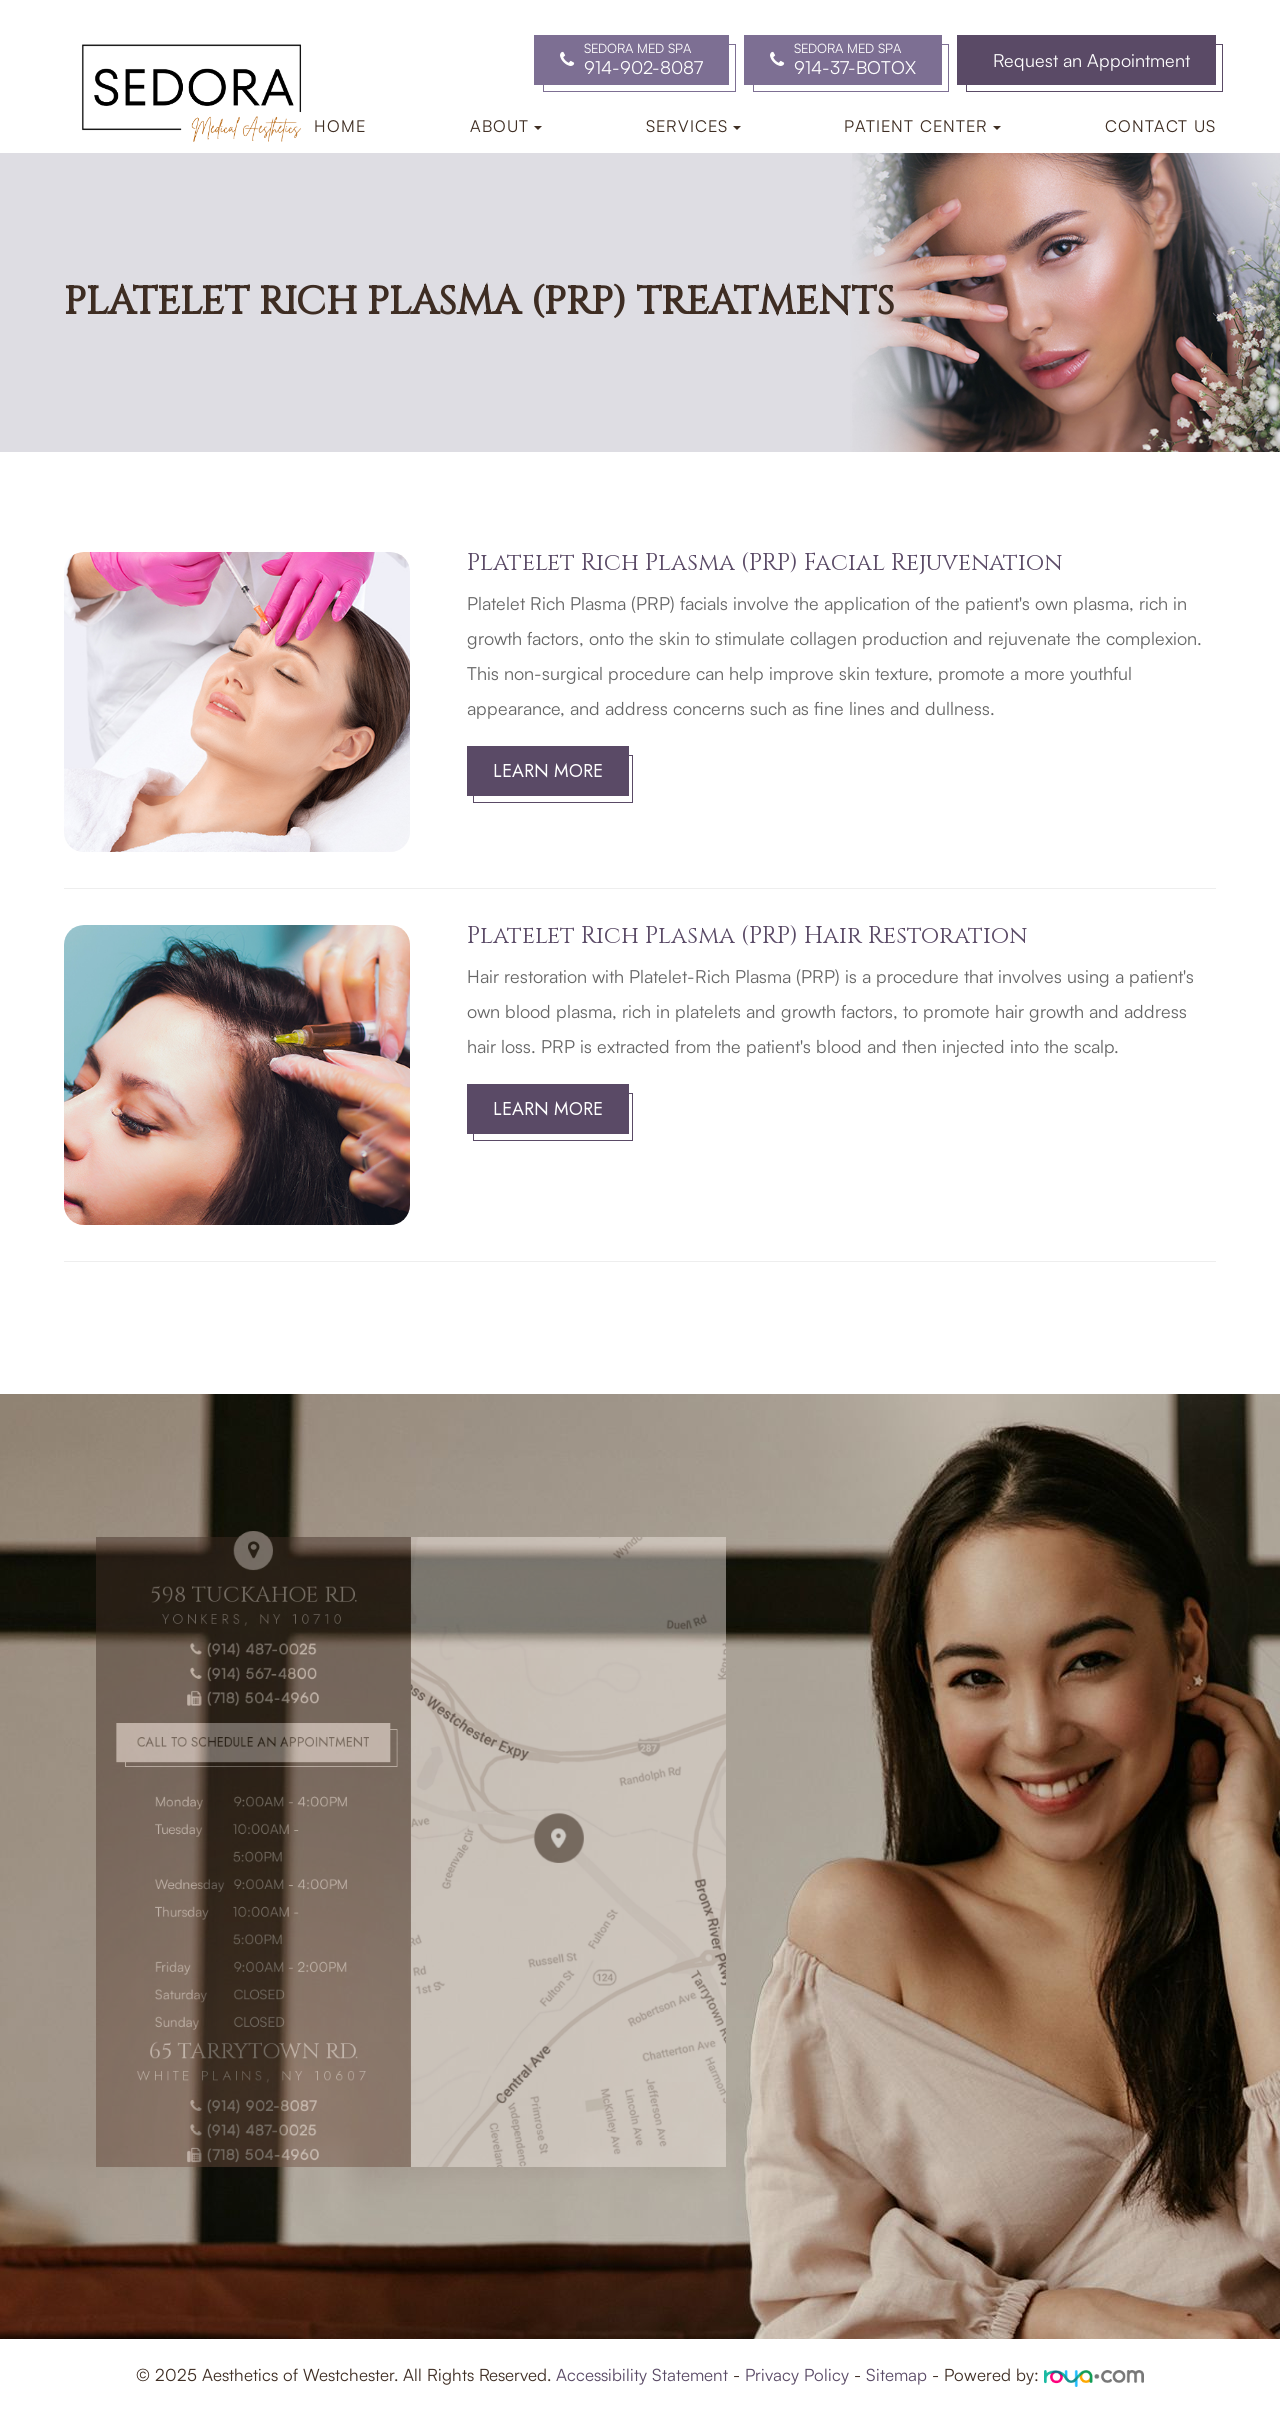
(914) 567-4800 (248, 1694)
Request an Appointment (1091, 60)
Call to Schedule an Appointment (249, 1755)
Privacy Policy (797, 2374)
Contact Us (1160, 125)
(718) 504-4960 (249, 1716)
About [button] (506, 125)
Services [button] (693, 125)
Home (340, 125)
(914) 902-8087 (248, 2073)
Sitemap (896, 2374)
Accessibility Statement (642, 2374)
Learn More (548, 771)
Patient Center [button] (922, 125)
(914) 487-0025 (248, 1673)
